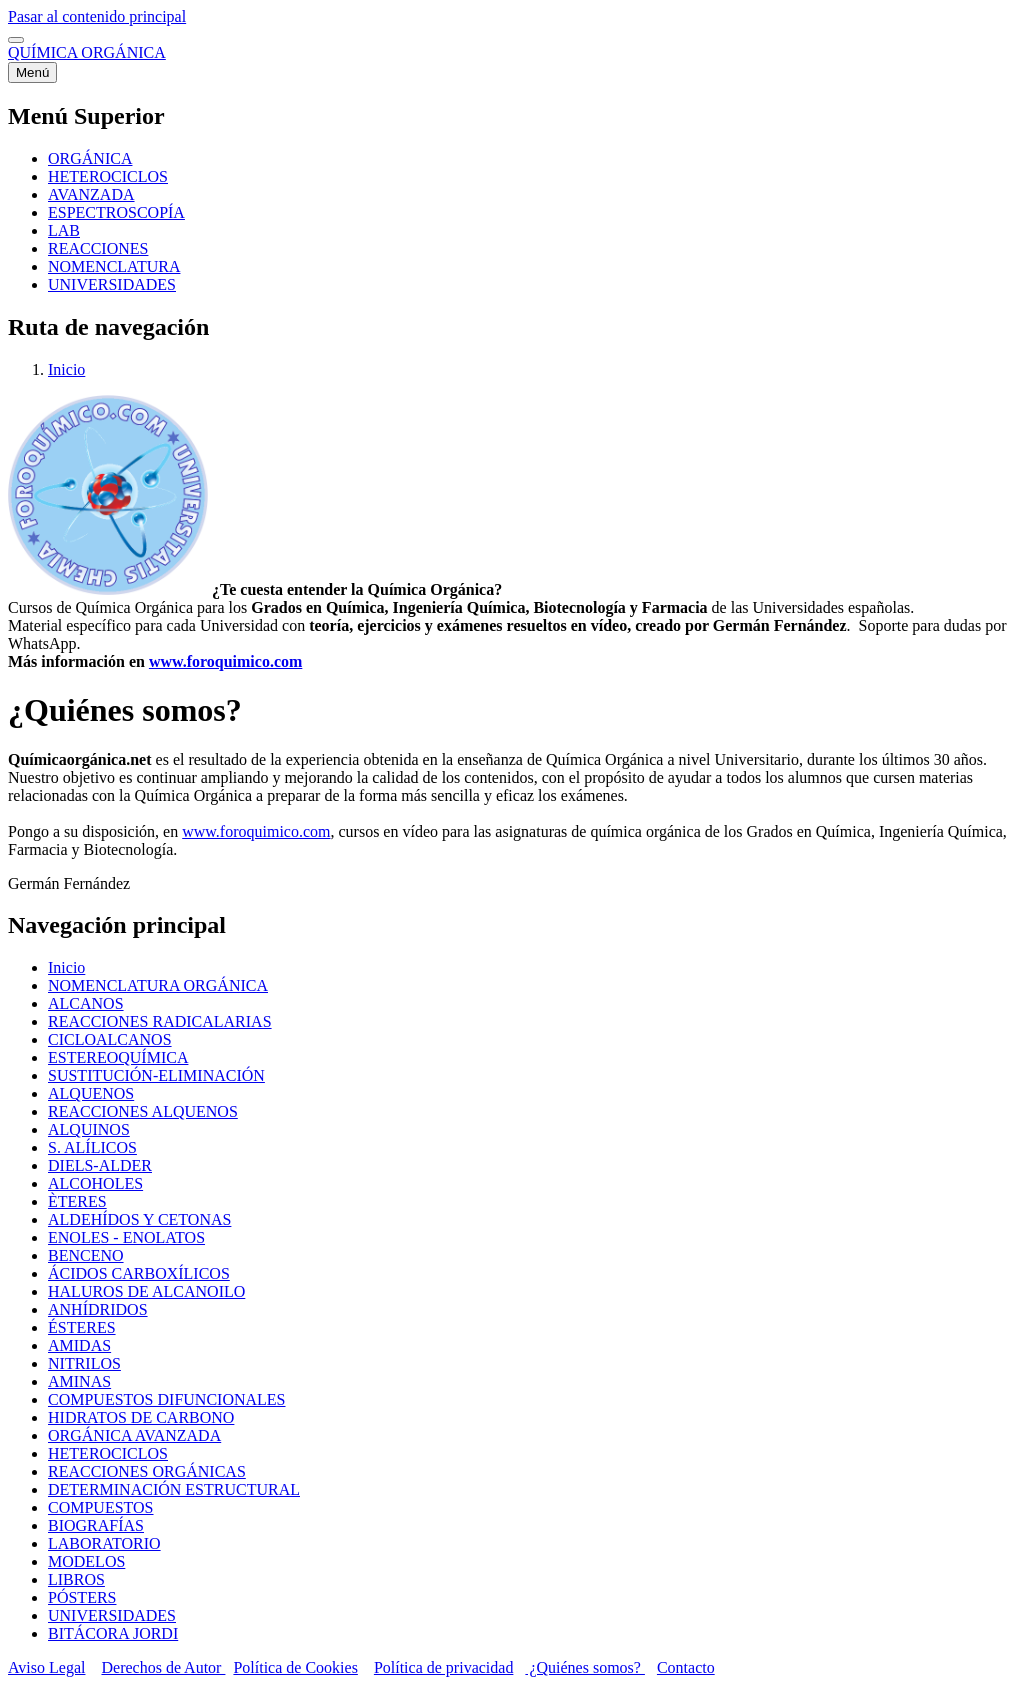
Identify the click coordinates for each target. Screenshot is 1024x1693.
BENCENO (86, 1255)
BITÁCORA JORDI (113, 1633)
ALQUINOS (89, 1129)
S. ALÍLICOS (92, 1147)
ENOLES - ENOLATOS (126, 1237)
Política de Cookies (295, 1667)
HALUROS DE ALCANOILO (146, 1291)
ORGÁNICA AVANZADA (134, 1435)
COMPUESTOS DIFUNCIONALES (167, 1399)
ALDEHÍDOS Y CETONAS (139, 1219)
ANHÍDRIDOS (98, 1309)
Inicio (66, 369)
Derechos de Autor (163, 1667)
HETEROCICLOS (108, 1453)
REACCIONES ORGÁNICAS (147, 1471)
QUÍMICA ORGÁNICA (87, 52)
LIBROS (76, 1579)
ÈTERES (77, 1201)
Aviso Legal (46, 1667)
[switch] (16, 40)
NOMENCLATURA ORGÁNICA (158, 985)
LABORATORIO (104, 1543)
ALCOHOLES (95, 1183)
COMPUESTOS (101, 1507)
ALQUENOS (91, 1093)
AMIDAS (79, 1345)
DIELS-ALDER (100, 1165)
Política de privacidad (444, 1667)
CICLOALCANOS (110, 1039)
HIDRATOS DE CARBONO (141, 1417)
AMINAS (79, 1381)
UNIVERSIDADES (112, 1615)
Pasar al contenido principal (97, 16)
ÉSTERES (82, 1327)
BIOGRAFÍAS (96, 1525)
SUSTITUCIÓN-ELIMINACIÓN (156, 1075)
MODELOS (86, 1561)
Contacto (686, 1667)
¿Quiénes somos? (585, 1667)
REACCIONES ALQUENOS (143, 1111)
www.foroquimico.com (225, 661)
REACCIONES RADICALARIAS (160, 1021)
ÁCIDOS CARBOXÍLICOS (139, 1273)
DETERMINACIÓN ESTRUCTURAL (174, 1489)
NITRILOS (84, 1363)
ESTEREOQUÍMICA (118, 1057)
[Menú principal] (32, 72)
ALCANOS (86, 1003)
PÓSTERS (82, 1597)
